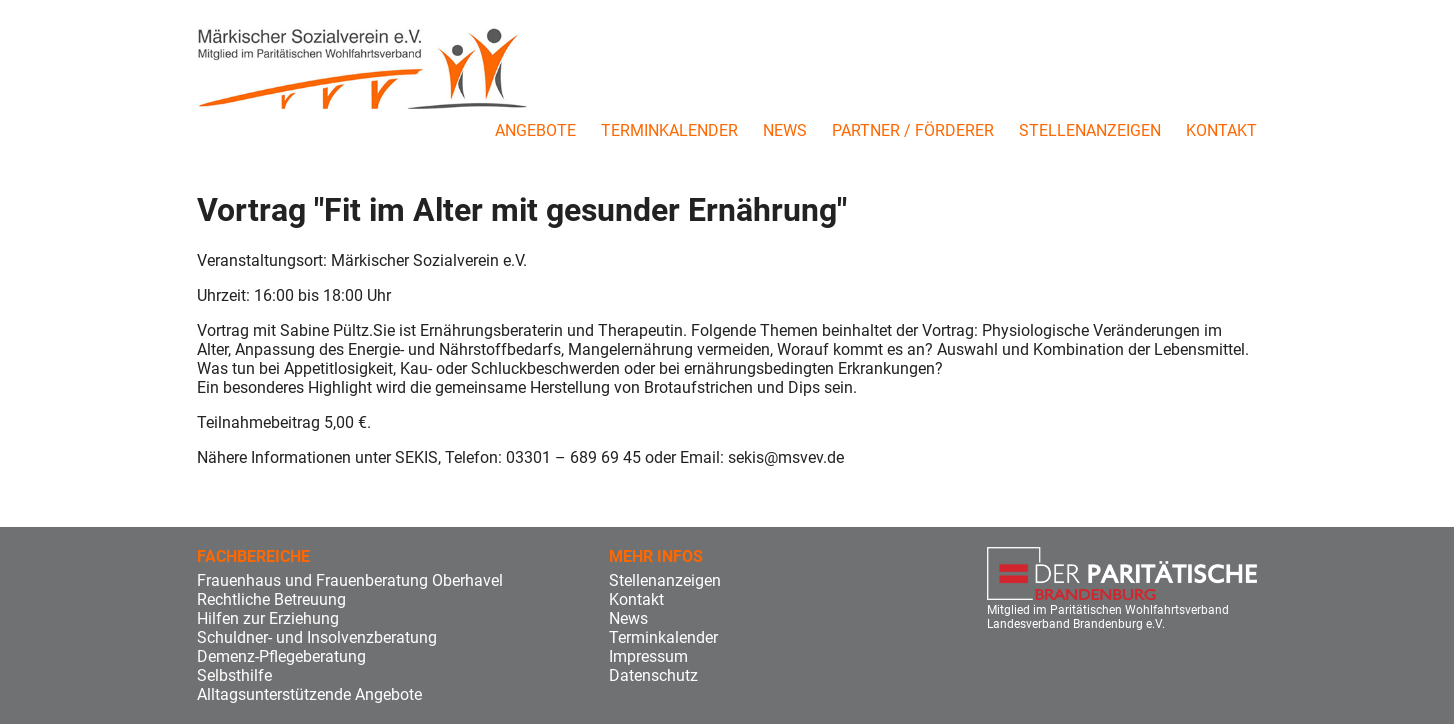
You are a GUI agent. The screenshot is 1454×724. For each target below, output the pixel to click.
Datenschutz (653, 675)
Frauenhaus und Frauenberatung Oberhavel (350, 580)
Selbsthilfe (234, 675)
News (785, 130)
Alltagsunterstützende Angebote (309, 694)
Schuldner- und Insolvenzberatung (317, 637)
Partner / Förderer (913, 130)
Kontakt (1221, 130)
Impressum (648, 656)
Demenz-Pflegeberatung (281, 656)
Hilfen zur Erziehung (268, 618)
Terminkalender (669, 130)
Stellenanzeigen (1090, 130)
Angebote (535, 130)
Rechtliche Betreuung (271, 599)
